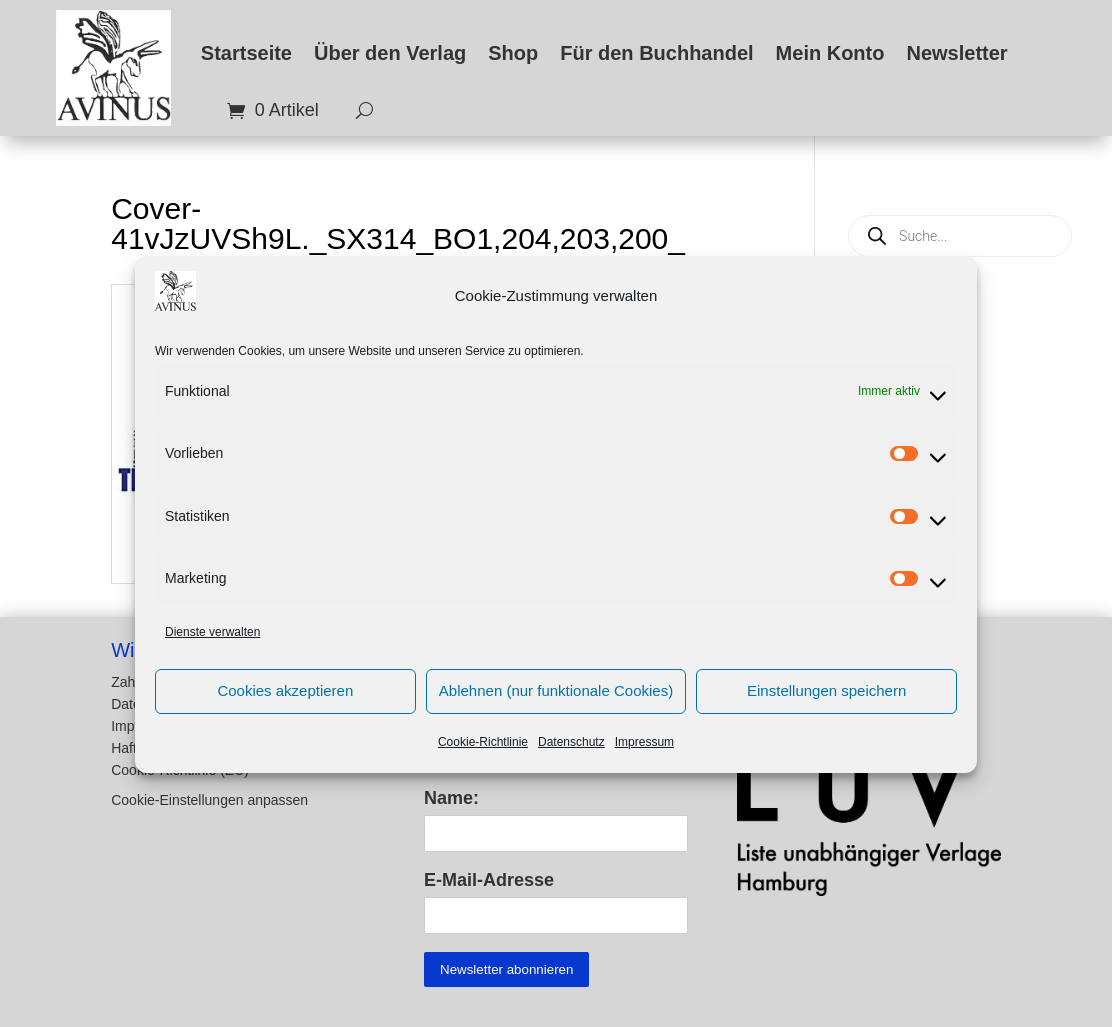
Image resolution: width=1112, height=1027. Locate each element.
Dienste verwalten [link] (212, 647)
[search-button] (357, 111)
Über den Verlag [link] (390, 53)
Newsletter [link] (956, 53)
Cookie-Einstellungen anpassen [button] (209, 800)
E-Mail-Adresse (489, 880)
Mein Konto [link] (830, 53)
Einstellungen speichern (826, 705)
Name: (451, 798)
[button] (248, 789)
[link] (113, 68)
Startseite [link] (246, 53)
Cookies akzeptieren (285, 705)
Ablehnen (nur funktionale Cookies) (556, 705)
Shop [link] (513, 53)
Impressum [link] (644, 756)
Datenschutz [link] (571, 756)
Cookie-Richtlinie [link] (483, 756)
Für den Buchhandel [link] (656, 53)
